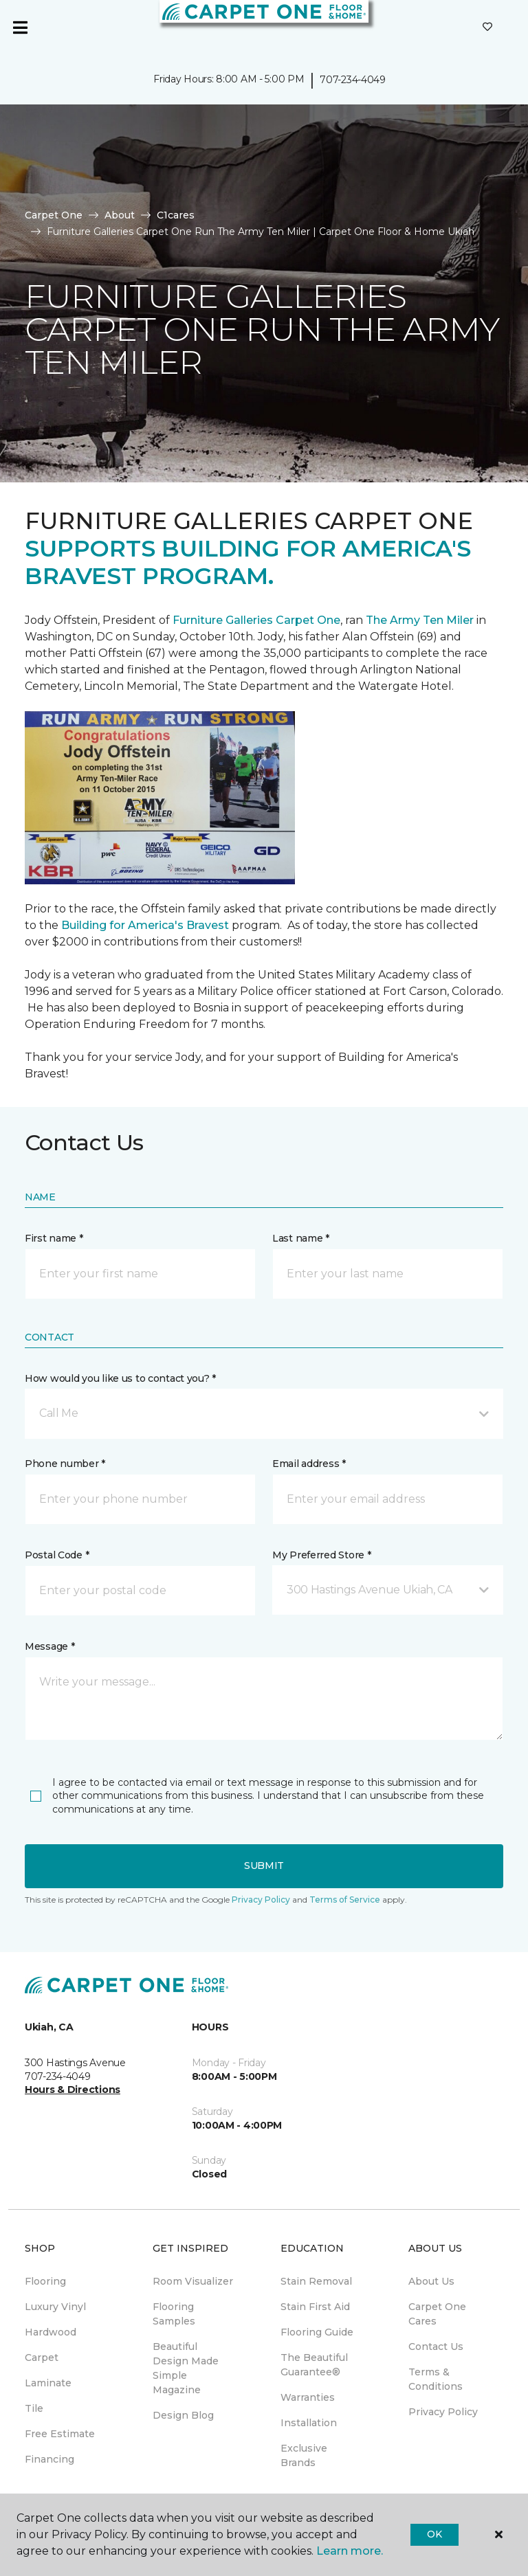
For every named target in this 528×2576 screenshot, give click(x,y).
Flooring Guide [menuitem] (316, 2332)
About (119, 215)
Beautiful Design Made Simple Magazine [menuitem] (186, 2368)
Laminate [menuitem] (48, 2383)
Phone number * (65, 1463)
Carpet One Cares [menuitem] (437, 2313)
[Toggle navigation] (20, 27)
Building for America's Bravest (145, 925)
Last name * (300, 1238)
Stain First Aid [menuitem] (315, 2306)
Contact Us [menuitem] (435, 2346)
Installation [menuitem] (308, 2423)
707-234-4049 (353, 80)
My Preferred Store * (321, 1555)
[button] (264, 1413)
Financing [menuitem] (49, 2459)
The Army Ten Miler (420, 620)
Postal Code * (57, 1555)
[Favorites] (487, 27)
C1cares (176, 215)
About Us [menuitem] (431, 2281)
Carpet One (53, 215)
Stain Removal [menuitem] (316, 2281)
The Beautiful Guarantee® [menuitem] (314, 2364)
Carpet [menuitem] (41, 2357)
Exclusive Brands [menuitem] (303, 2455)
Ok (434, 2534)
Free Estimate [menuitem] (60, 2434)
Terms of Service (344, 1899)
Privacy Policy (261, 1899)
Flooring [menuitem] (45, 2281)
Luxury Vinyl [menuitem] (55, 2306)
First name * (54, 1238)
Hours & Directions (72, 2089)
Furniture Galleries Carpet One (256, 620)
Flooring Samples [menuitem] (174, 2313)
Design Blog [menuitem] (183, 2415)
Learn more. (349, 2550)
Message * (49, 1646)
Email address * (309, 1463)
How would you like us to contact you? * (120, 1378)
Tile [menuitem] (34, 2408)
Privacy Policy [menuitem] (443, 2412)
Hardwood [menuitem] (50, 2332)
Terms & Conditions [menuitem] (435, 2379)
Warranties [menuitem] (307, 2397)
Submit (264, 1865)
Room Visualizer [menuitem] (193, 2281)
